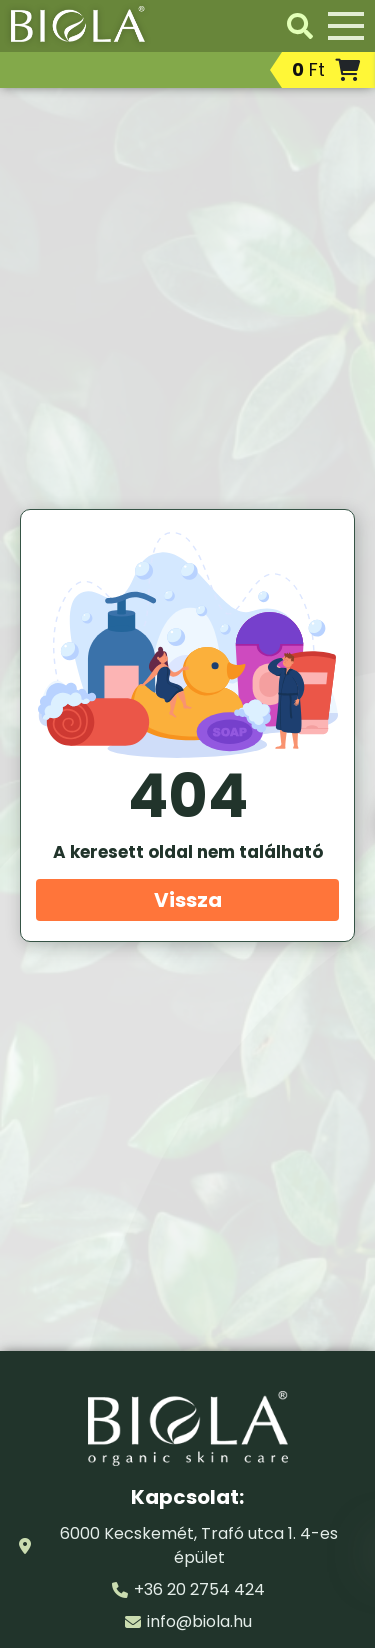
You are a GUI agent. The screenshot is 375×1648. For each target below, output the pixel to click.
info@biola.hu (199, 1621)
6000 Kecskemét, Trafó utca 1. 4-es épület (199, 1545)
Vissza (188, 900)
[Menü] (346, 26)
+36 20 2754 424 (199, 1589)
